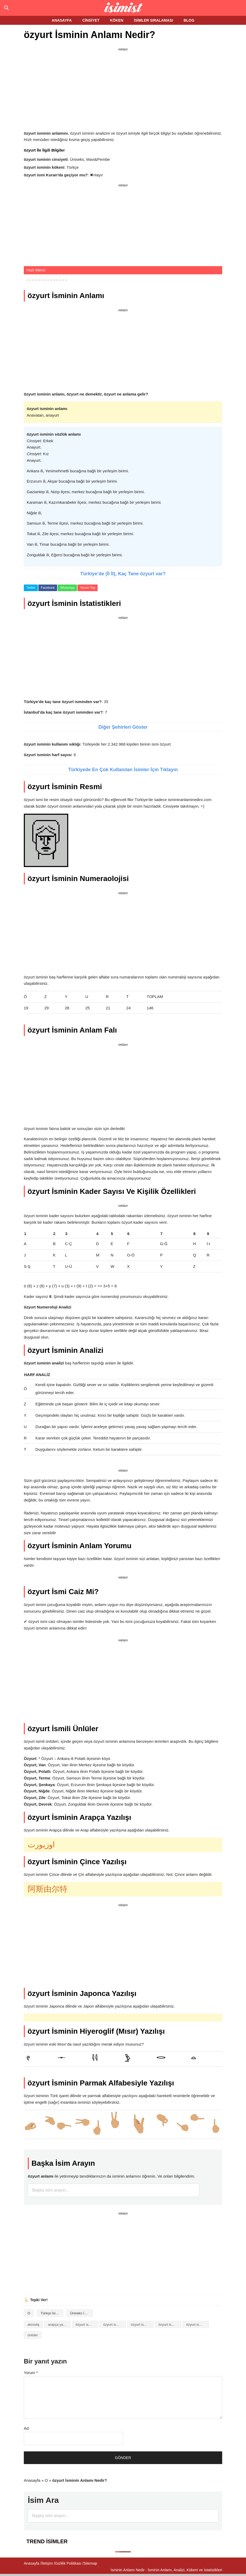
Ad (26, 2428)
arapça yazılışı (59, 2325)
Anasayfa (32, 2480)
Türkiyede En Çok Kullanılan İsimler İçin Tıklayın (123, 769)
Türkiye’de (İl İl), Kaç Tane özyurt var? (123, 573)
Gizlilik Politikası (68, 2563)
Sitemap (90, 2563)
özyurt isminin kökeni (169, 2325)
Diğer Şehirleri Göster (123, 727)
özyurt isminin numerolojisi (197, 2325)
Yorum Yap (87, 588)
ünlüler (33, 2335)
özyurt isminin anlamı (114, 2325)
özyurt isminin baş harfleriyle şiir (142, 2325)
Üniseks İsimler (81, 2313)
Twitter (30, 588)
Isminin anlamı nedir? (123, 8)
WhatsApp (67, 588)
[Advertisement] (123, 90)
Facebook (48, 588)
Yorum (31, 2372)
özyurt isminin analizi (87, 2325)
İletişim (47, 2563)
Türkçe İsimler (51, 2313)
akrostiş (33, 2325)
